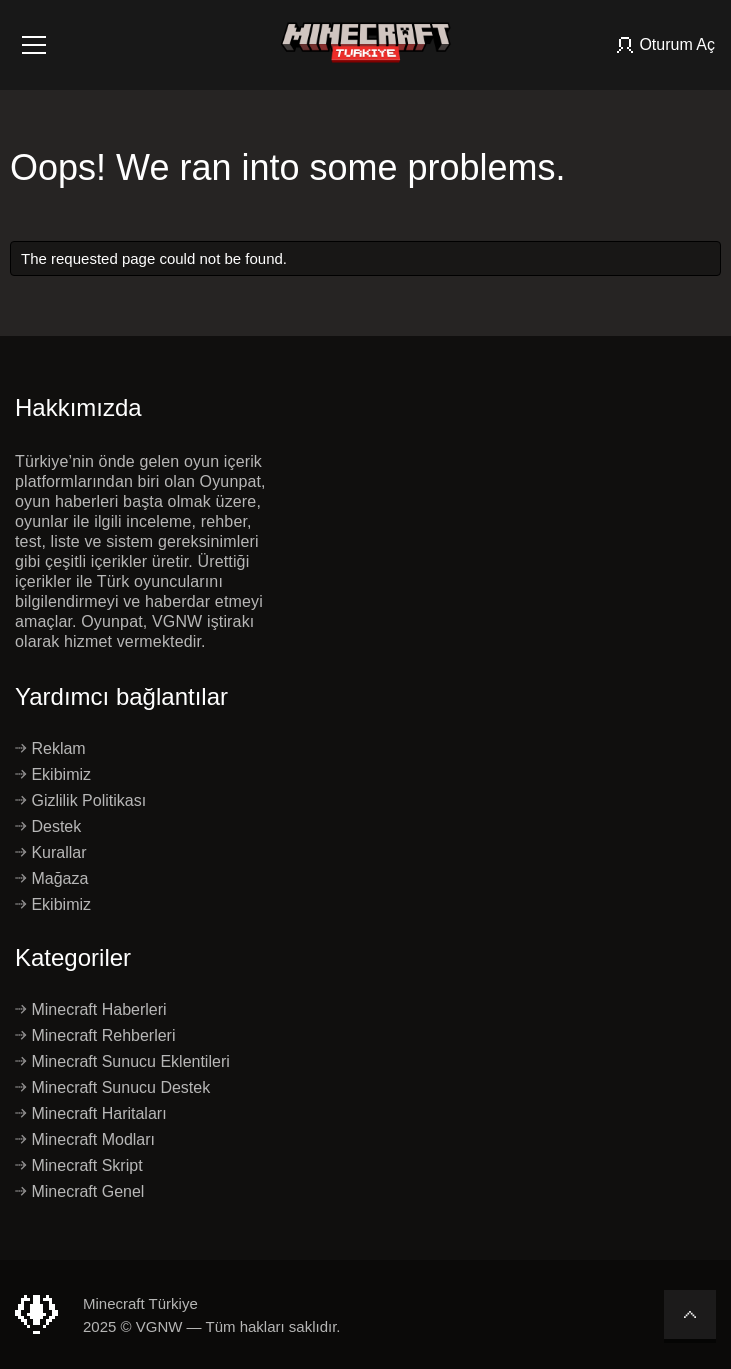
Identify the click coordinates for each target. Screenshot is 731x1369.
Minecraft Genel (79, 1192)
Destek (48, 827)
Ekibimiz (53, 775)
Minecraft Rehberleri (95, 1036)
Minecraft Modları (85, 1140)
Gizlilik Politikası (80, 801)
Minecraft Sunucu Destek (112, 1088)
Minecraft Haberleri (91, 1010)
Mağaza (51, 879)
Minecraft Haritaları (91, 1114)
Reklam (50, 749)
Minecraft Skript (79, 1166)
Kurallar (51, 853)
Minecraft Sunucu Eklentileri (122, 1062)
